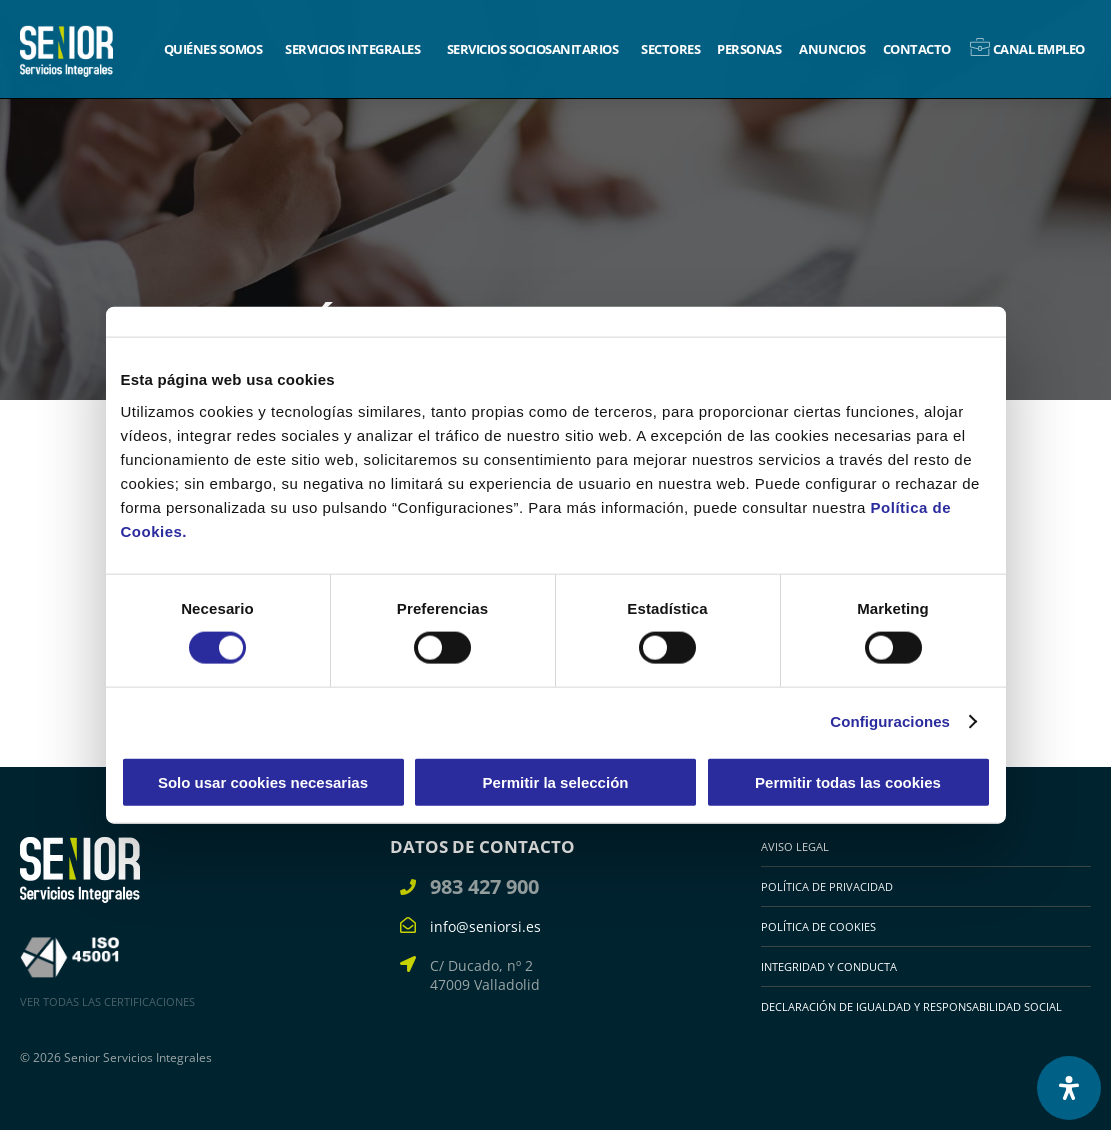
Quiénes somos (213, 49)
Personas (749, 49)
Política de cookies (818, 926)
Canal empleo (1039, 49)
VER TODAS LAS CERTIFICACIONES (107, 1001)
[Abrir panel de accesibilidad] (1069, 1088)
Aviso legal (795, 846)
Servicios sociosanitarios (533, 49)
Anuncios (832, 49)
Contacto (917, 49)
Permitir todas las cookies (848, 781)
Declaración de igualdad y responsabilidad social (911, 1006)
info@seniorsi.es (485, 926)
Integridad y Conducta (829, 966)
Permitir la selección (556, 781)
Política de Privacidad (827, 886)
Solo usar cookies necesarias (263, 781)
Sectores (670, 49)
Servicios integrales (352, 49)
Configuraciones (890, 721)
